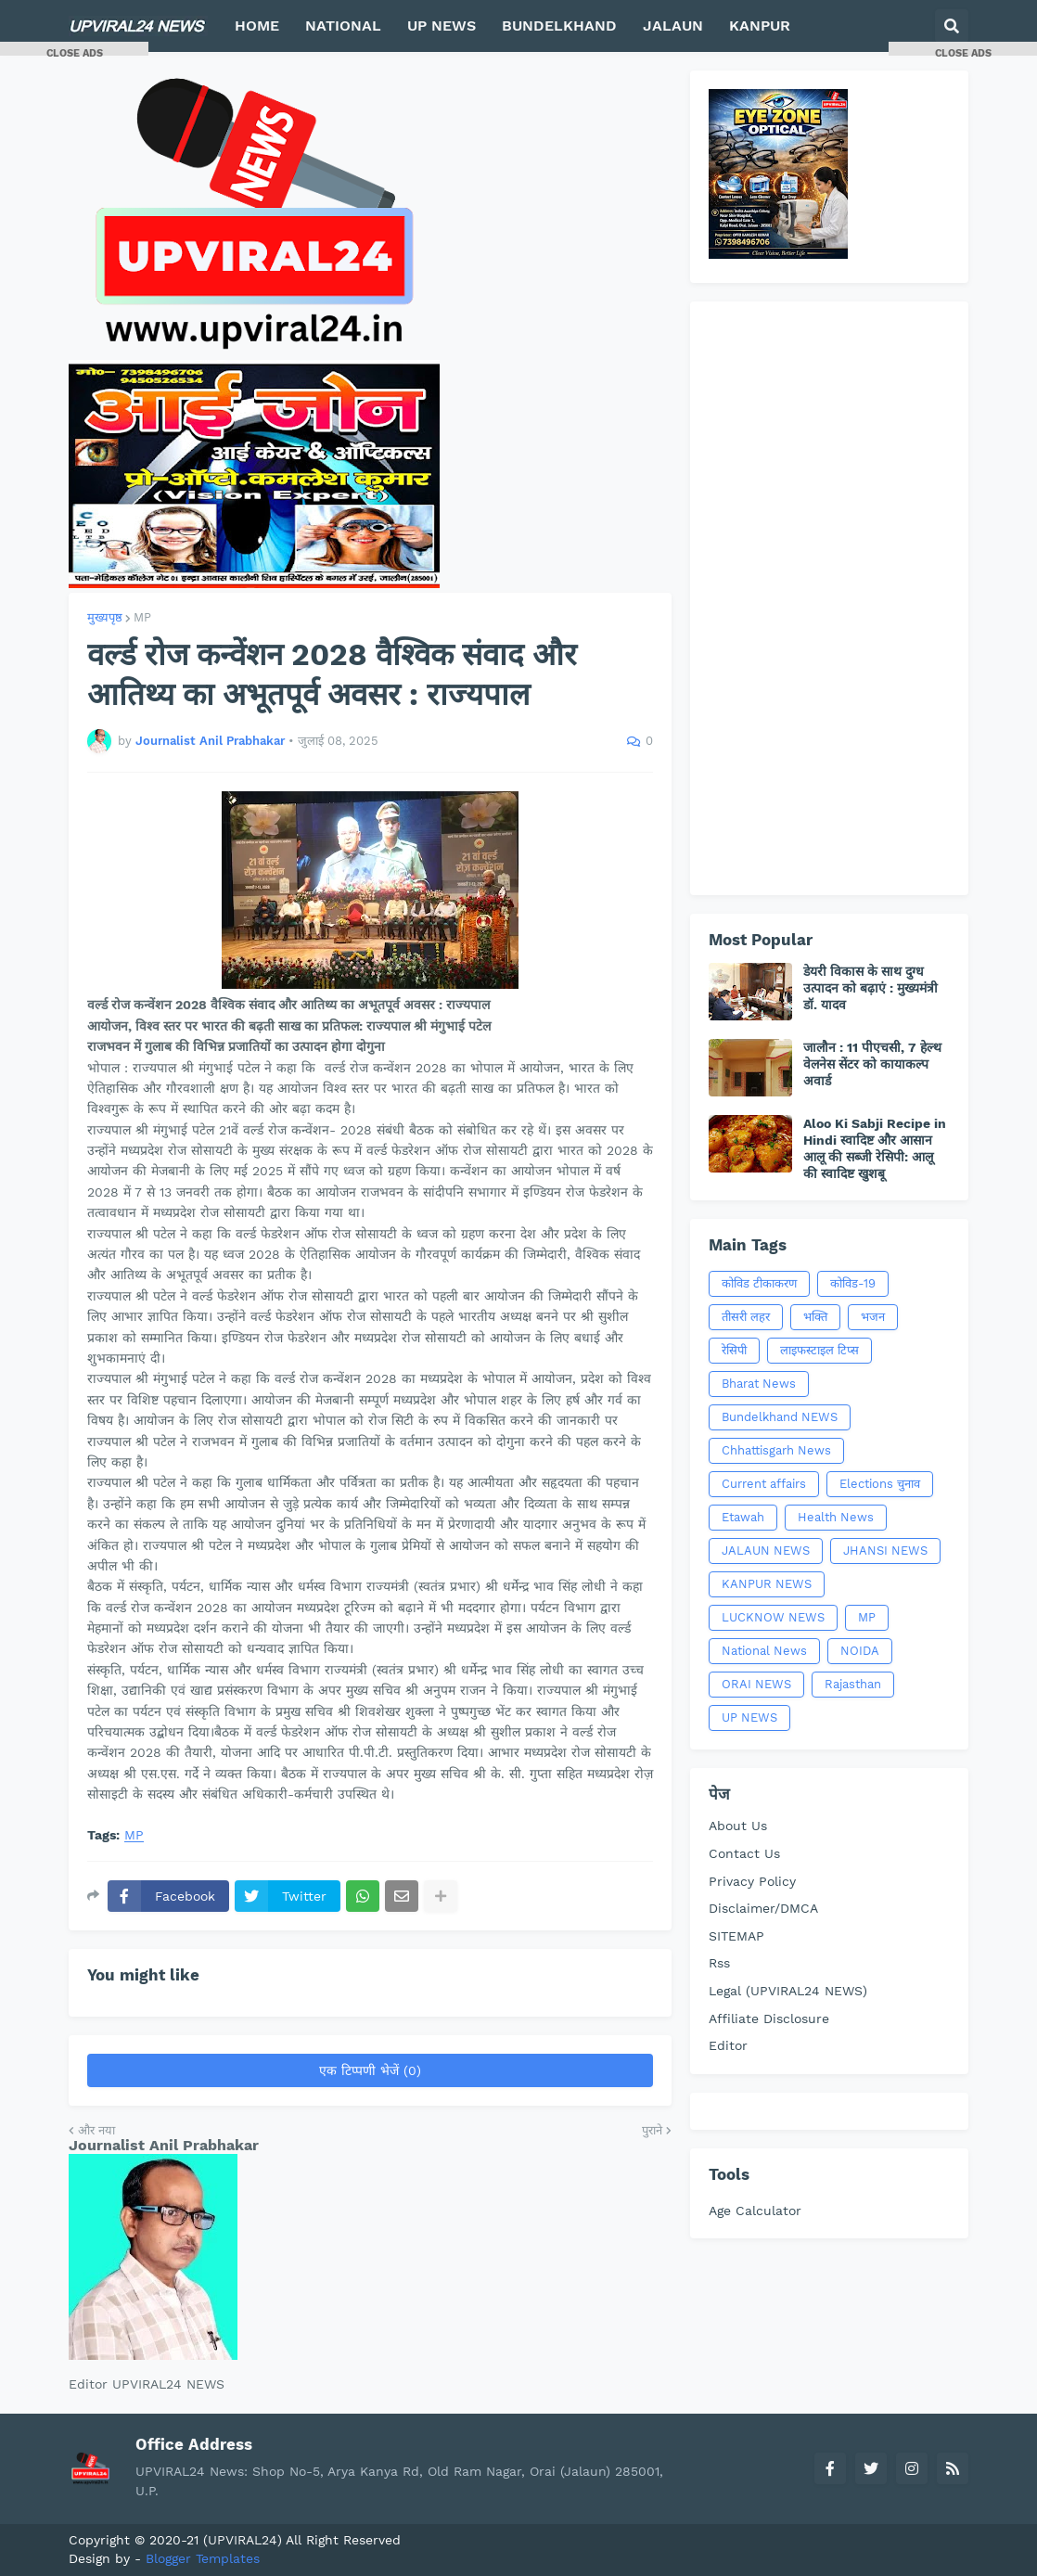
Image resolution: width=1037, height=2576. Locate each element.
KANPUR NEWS (767, 1584)
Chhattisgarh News (776, 1450)
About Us (738, 1825)
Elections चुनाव (879, 1484)
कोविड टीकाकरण (759, 1283)
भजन (873, 1317)
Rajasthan (853, 1684)
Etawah (743, 1517)
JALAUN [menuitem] (673, 25)
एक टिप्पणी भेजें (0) (370, 2070)
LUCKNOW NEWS (773, 1617)
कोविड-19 (853, 1283)
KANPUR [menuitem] (759, 25)
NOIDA (859, 1651)
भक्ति (815, 1317)
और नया (96, 2130)
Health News (836, 1517)
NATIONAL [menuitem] (343, 25)
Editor (728, 2045)
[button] (951, 26)
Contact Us (744, 1853)
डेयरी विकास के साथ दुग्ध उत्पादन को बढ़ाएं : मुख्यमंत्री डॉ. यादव (870, 988)
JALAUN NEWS (766, 1550)
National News (764, 1651)
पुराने (652, 2130)
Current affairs (764, 1484)
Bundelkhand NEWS (780, 1417)
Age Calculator (755, 2210)
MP (142, 617)
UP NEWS (749, 1717)
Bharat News (759, 1384)
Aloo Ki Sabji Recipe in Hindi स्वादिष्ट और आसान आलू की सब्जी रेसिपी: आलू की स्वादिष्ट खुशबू (874, 1149)
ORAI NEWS (756, 1684)
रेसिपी (734, 1350)
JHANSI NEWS (885, 1550)
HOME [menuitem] (257, 25)
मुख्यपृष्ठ (104, 617)
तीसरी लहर (746, 1317)
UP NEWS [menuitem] (441, 25)
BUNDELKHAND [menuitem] (559, 25)
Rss (719, 1962)
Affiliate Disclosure (769, 2018)
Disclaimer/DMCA (763, 1908)
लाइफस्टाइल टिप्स (819, 1350)
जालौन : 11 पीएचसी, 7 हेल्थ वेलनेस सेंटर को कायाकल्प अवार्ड (872, 1064)
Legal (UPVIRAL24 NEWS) (788, 1990)
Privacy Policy (752, 1881)
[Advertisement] (829, 598)
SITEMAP (736, 1936)
